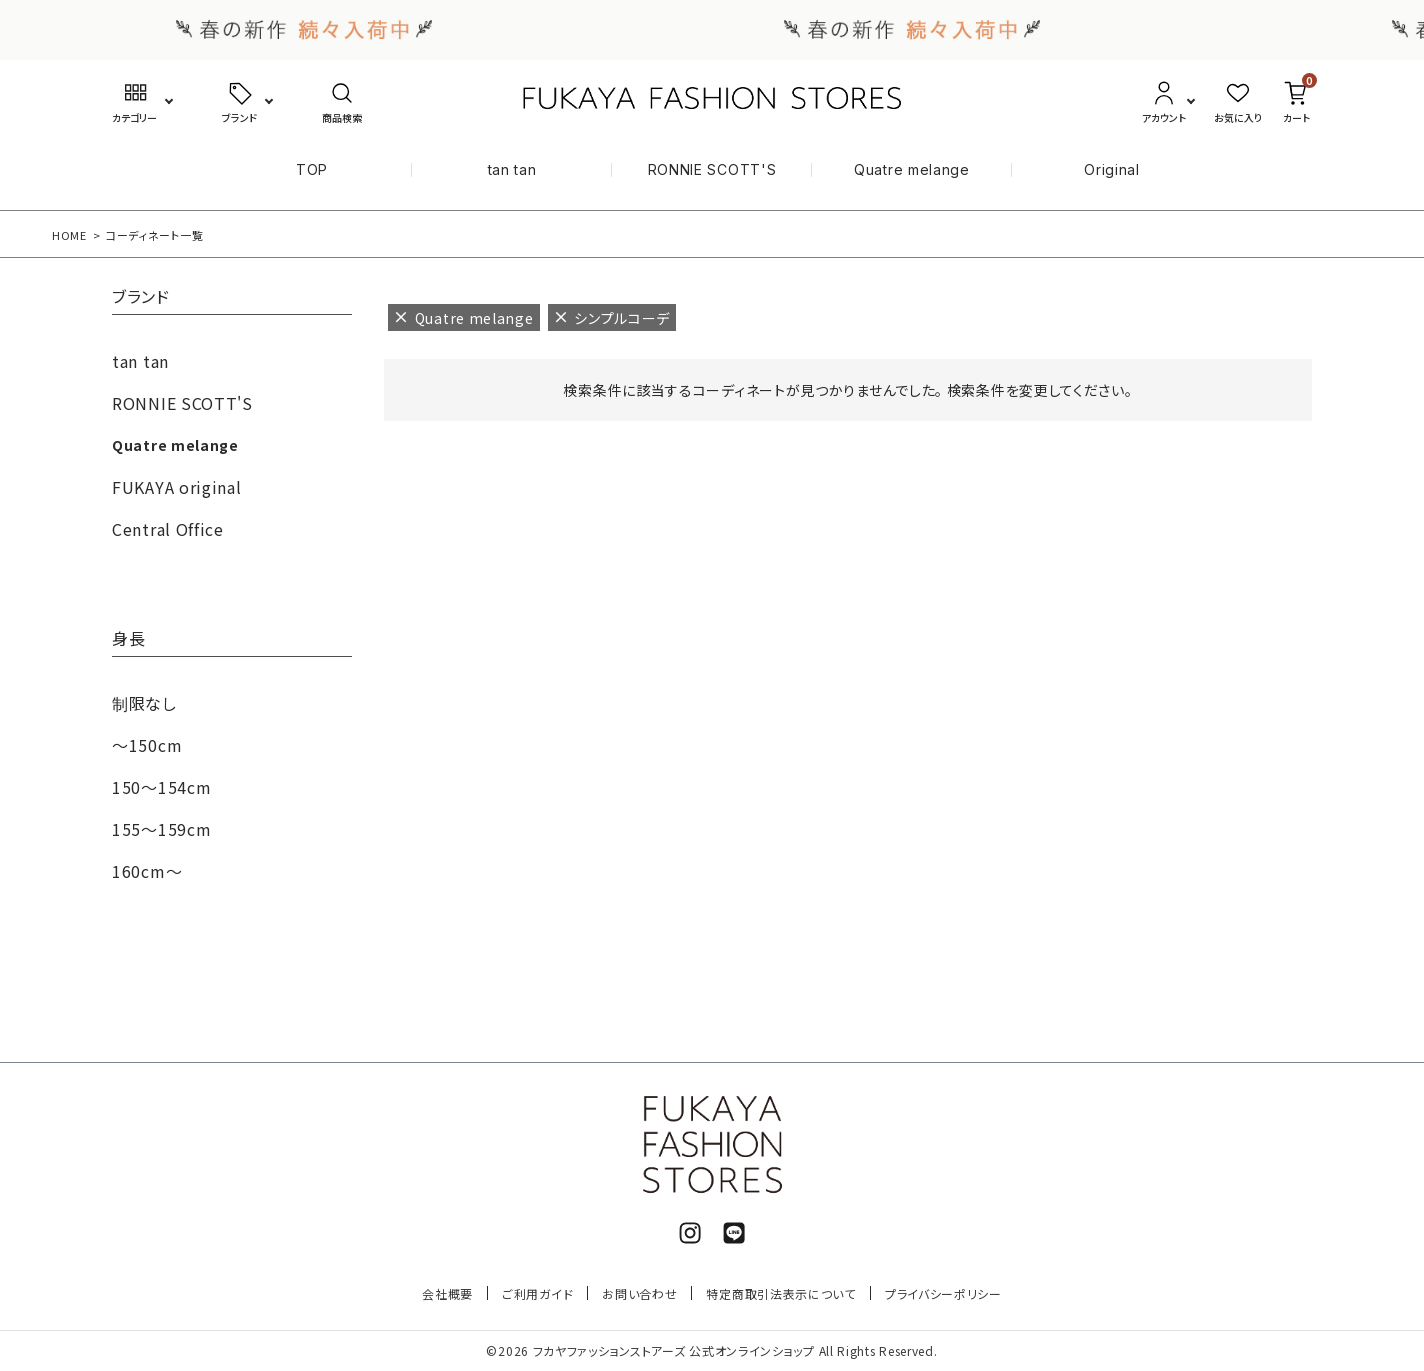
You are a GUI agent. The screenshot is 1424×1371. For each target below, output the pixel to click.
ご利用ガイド (537, 1293)
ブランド (141, 298)
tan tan (512, 169)
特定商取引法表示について (780, 1293)
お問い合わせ (639, 1293)
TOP (312, 169)
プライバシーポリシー (943, 1293)
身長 (128, 640)
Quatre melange (912, 169)
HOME (69, 235)
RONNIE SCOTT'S (712, 169)
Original (1112, 169)
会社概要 (447, 1293)
